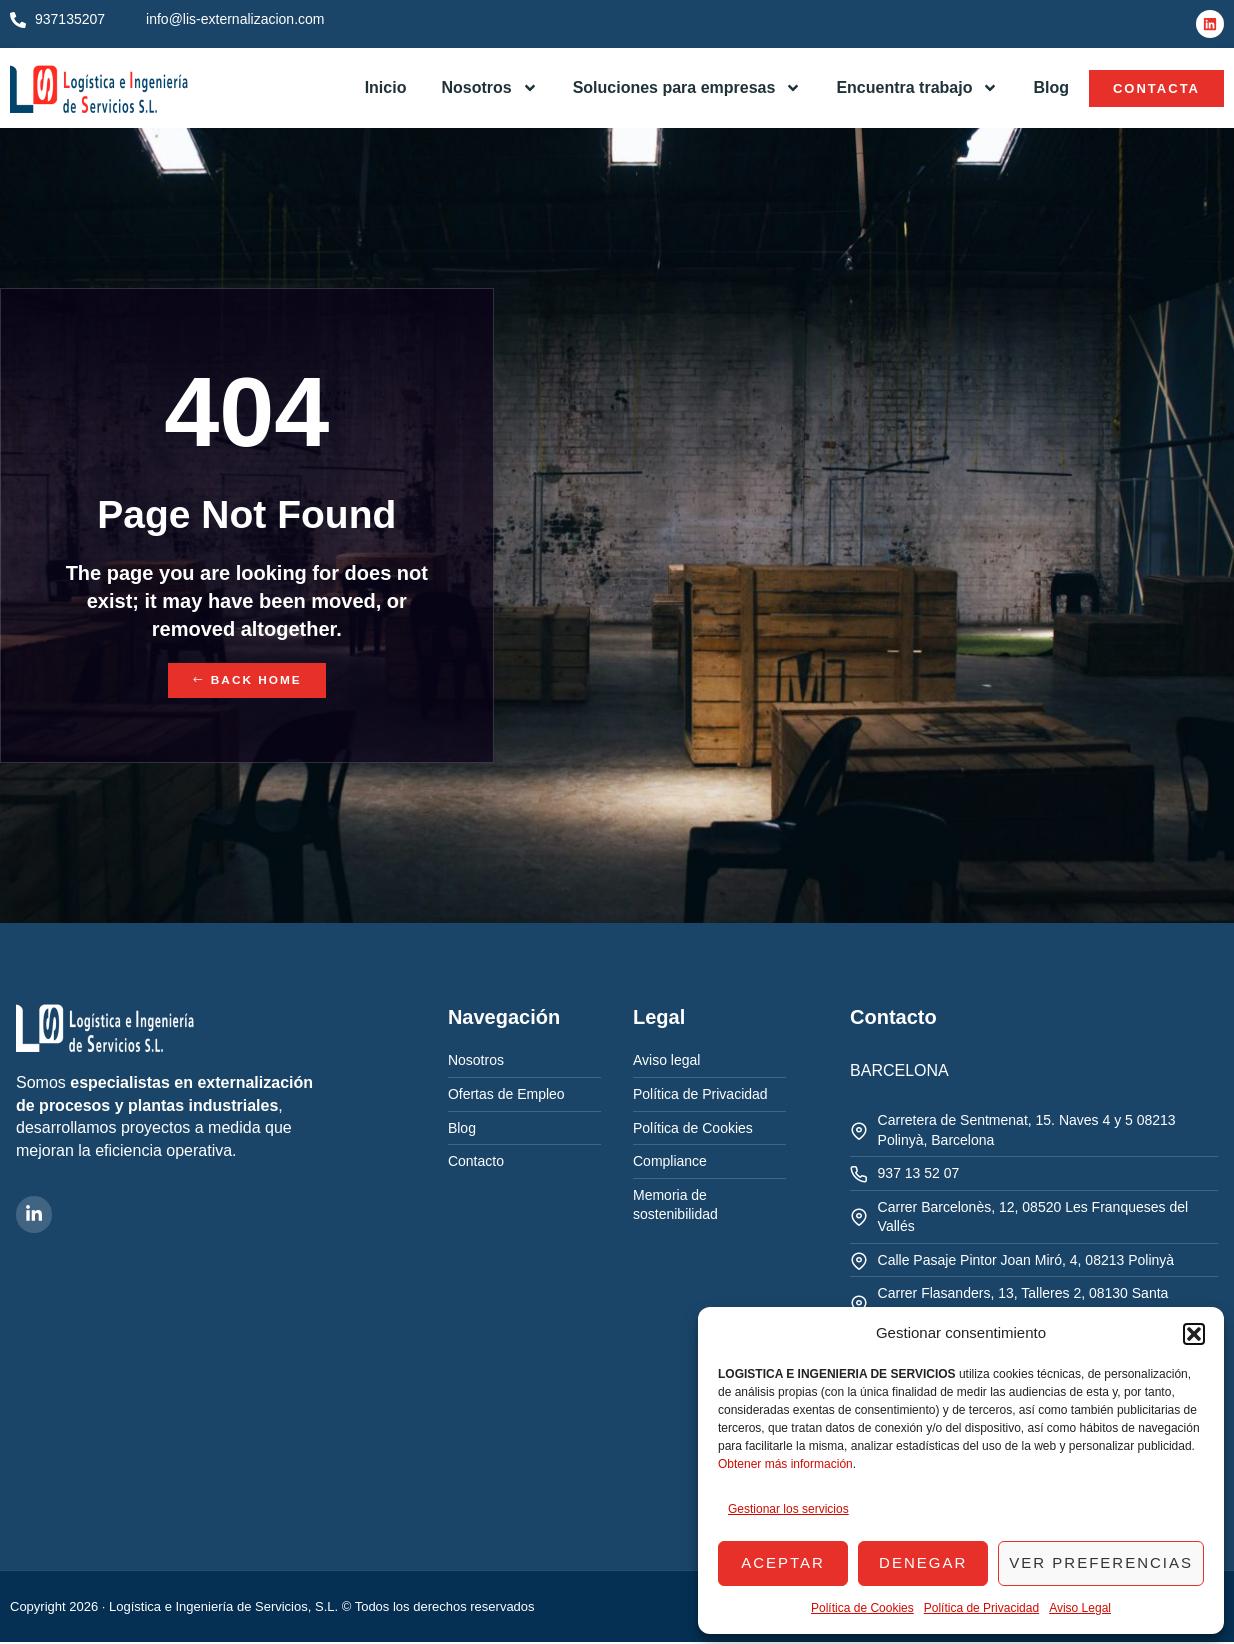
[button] (1194, 1334)
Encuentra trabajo (917, 88)
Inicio (386, 87)
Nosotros (489, 88)
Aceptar (783, 1562)
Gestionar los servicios (788, 1509)
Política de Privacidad (981, 1608)
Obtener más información (785, 1464)
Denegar (923, 1562)
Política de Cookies (862, 1608)
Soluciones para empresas (687, 88)
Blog (1051, 87)
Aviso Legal (1080, 1608)
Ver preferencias (1101, 1562)
